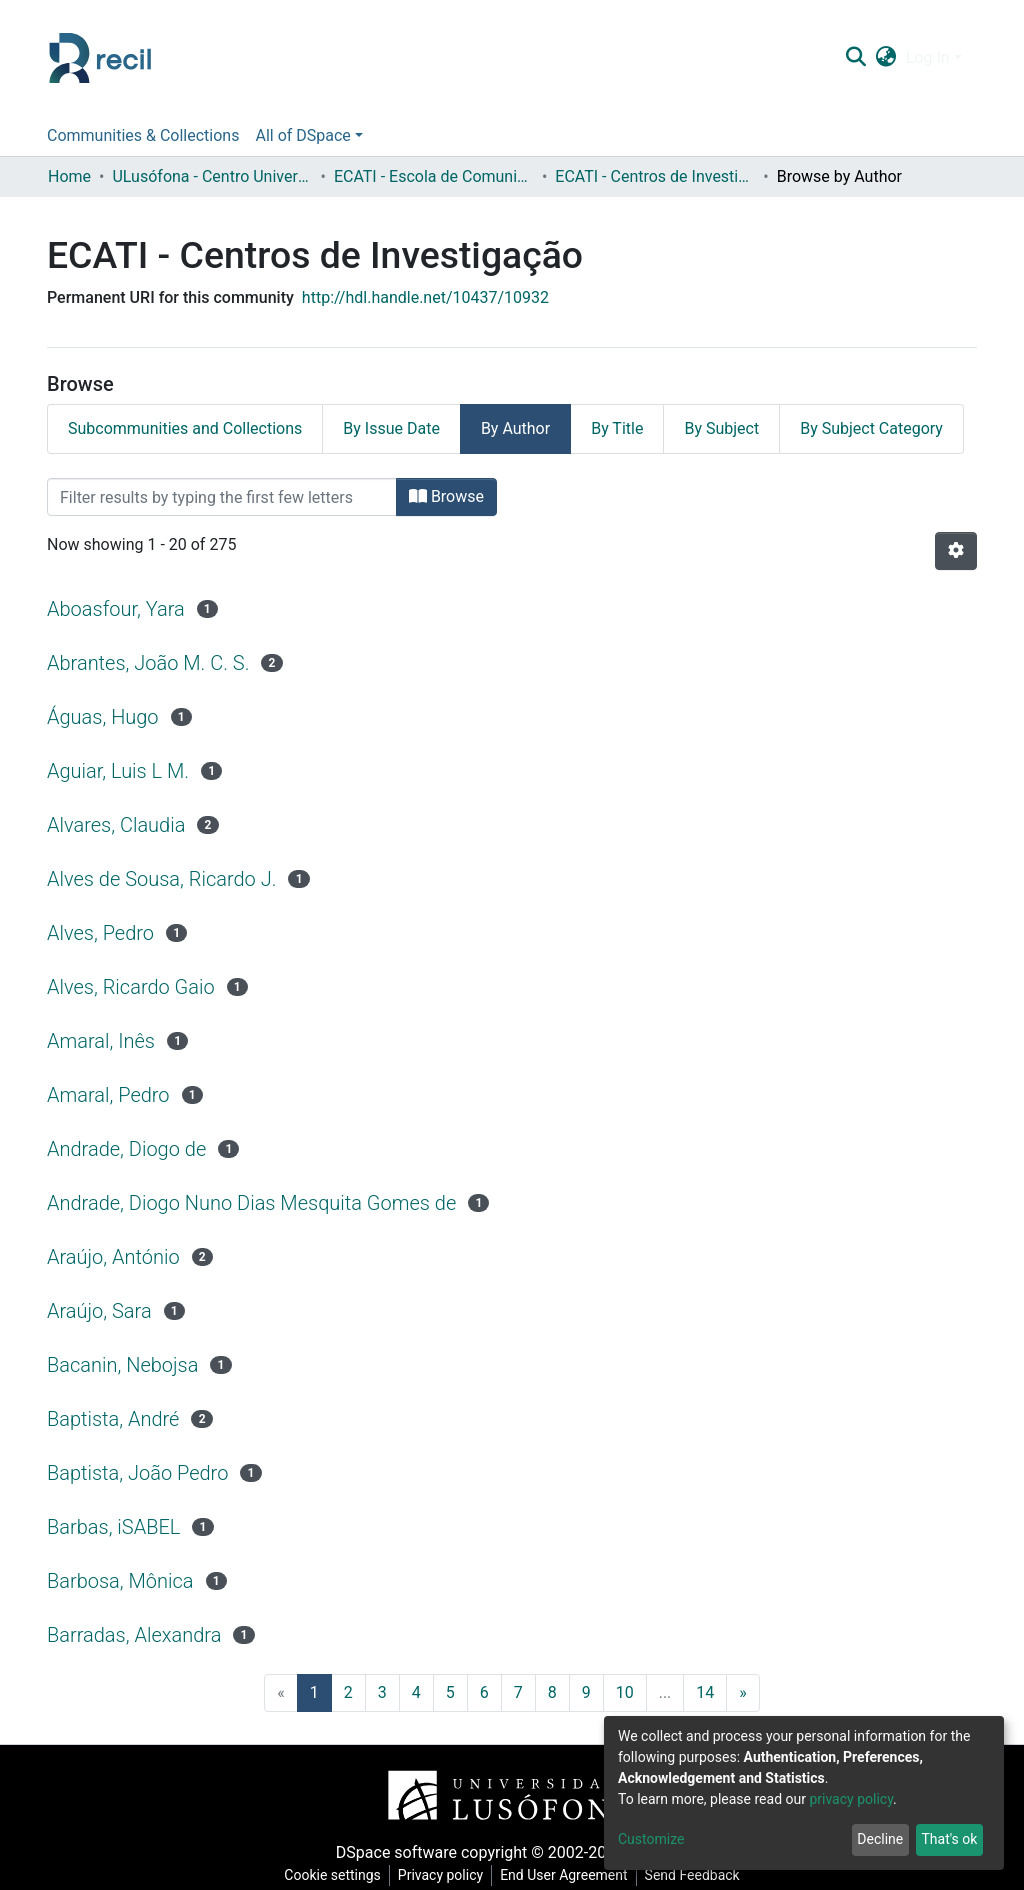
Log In (928, 57)
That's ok (949, 1839)
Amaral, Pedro (108, 1095)
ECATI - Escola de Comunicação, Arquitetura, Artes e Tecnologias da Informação (434, 176)
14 (705, 1692)
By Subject (721, 428)
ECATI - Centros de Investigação (655, 176)
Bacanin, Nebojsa (122, 1365)
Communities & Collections (143, 135)
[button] (885, 58)
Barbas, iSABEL (113, 1527)
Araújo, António (113, 1257)
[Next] (743, 1693)
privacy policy (851, 1799)
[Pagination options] (956, 551)
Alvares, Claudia (116, 825)
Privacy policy (440, 1875)
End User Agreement (563, 1875)
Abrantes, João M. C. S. (148, 663)
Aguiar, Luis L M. (118, 771)
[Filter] (222, 497)
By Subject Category (871, 428)
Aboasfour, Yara (116, 609)
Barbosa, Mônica (120, 1581)
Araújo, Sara (99, 1311)
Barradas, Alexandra (134, 1635)
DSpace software (396, 1852)
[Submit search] (855, 58)
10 (625, 1692)
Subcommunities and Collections (185, 428)
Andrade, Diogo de (126, 1149)
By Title (617, 428)
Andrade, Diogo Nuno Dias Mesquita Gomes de (251, 1203)
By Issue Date (391, 428)
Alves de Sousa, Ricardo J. (161, 879)
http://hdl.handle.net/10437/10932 (425, 297)
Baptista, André (113, 1419)
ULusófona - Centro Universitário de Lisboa (212, 176)
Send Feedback (692, 1875)
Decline (880, 1839)
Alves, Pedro (100, 933)
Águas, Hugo (103, 717)
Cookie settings (332, 1875)
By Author (515, 428)
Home (69, 176)
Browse (446, 496)
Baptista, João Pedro (137, 1473)
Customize (651, 1839)
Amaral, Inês (101, 1041)
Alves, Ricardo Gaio (131, 987)
